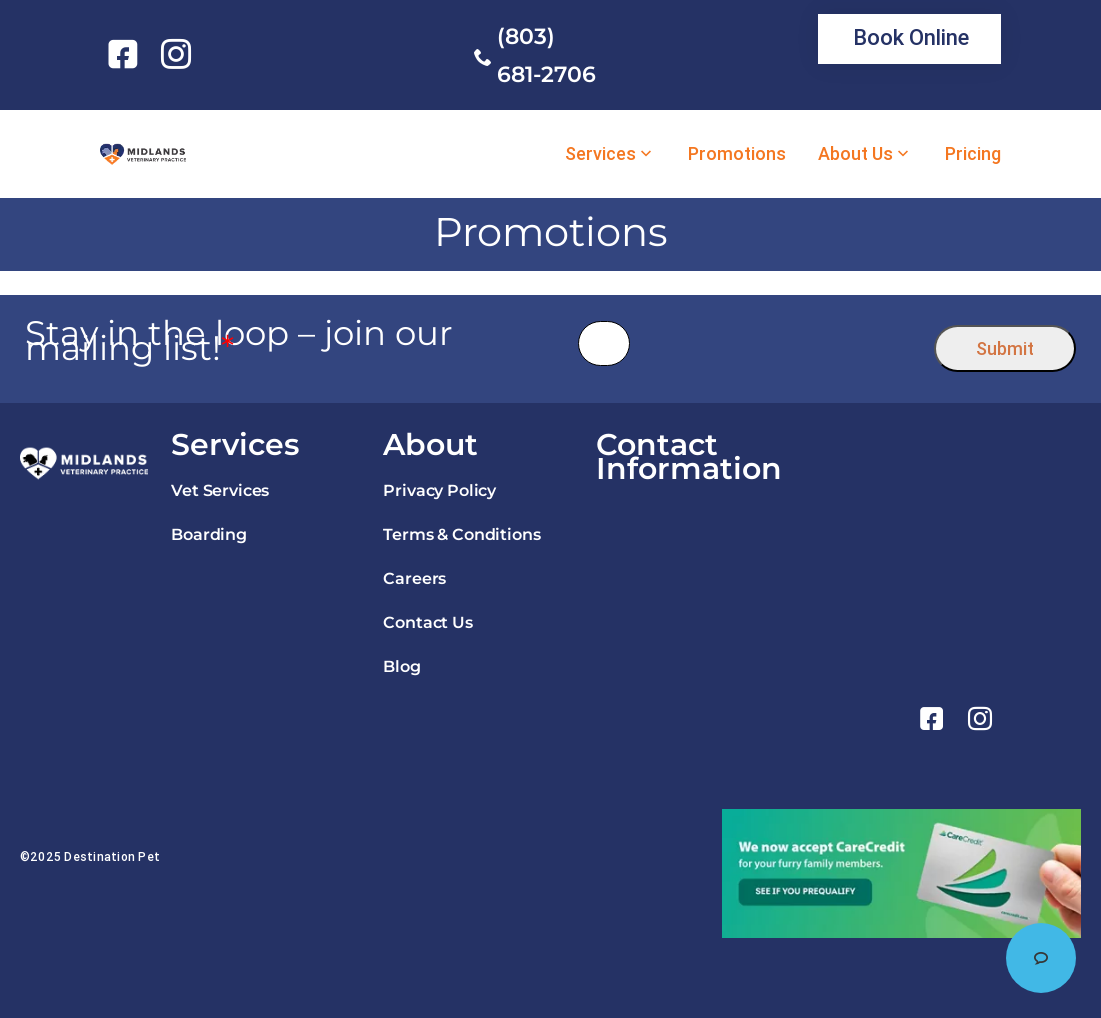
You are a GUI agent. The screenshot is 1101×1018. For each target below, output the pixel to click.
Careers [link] (414, 578)
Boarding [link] (209, 534)
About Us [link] (855, 154)
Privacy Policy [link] (439, 490)
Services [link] (600, 154)
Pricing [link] (973, 154)
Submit (1005, 348)
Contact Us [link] (427, 622)
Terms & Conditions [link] (461, 534)
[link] (126, 54)
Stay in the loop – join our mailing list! (239, 341)
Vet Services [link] (220, 490)
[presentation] (782, 343)
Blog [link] (401, 666)
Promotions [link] (737, 154)
